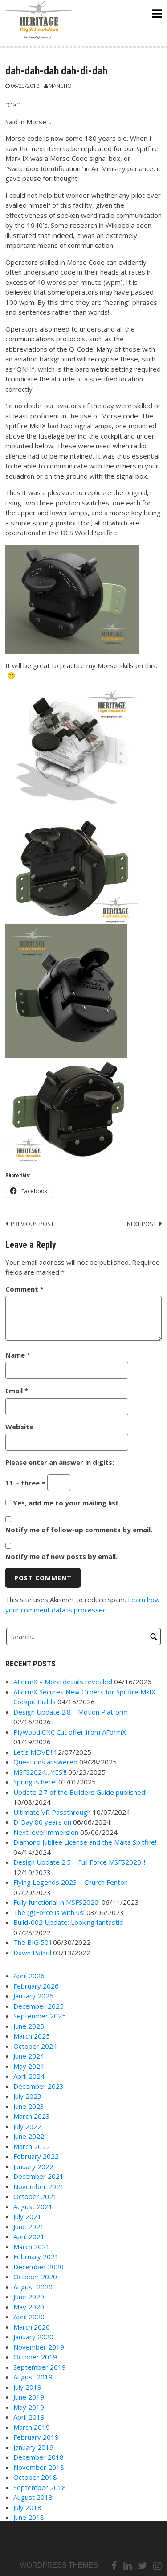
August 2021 (33, 2206)
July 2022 (27, 2126)
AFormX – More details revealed (62, 1681)
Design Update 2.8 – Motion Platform (70, 1711)
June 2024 (28, 2055)
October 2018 (35, 2477)
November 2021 (38, 2186)
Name (17, 1354)
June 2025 (28, 2026)
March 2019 (31, 2427)
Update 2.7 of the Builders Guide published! (80, 1792)
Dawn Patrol (32, 1952)
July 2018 (27, 2507)
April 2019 (29, 2416)
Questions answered (45, 1761)
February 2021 (36, 2256)
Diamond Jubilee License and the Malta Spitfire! (84, 1842)
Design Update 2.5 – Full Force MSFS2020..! (79, 1862)
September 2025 (39, 2015)
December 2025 (38, 2006)
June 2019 (28, 2396)
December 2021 (38, 2176)
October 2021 (35, 2196)
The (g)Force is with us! (49, 1912)
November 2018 (38, 2467)
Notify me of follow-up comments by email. (78, 1529)
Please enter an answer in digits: (59, 1462)
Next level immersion (45, 1832)
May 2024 (28, 2066)
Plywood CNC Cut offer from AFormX (69, 1731)
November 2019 (38, 2346)
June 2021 (28, 2226)
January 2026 (33, 1995)
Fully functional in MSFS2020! (56, 1902)
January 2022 (33, 2166)
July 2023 (27, 2096)
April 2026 (29, 1975)
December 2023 (38, 2086)
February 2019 (36, 2436)
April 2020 (29, 2316)
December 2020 (38, 2266)
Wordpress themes (59, 2565)
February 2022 (36, 2156)
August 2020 (33, 2286)
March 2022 (31, 2146)
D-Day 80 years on (42, 1821)
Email (16, 1390)
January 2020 (33, 2336)
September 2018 (39, 2487)
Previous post (32, 1224)
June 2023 (28, 2106)
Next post (141, 1224)
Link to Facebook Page (45, 2533)
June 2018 (28, 2517)
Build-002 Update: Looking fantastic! (68, 1922)
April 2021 (29, 2236)
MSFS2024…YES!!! (39, 1772)
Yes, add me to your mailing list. (63, 1502)
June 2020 (28, 2296)
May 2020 (28, 2306)
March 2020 (31, 2326)
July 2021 (27, 2216)
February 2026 (36, 1985)
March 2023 (31, 2116)
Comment (24, 1288)
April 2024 (29, 2075)
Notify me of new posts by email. (61, 1556)
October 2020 (35, 2276)
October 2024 (35, 2046)
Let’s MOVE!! (32, 1751)
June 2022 (28, 2136)
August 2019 (33, 2376)
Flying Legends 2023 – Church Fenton (70, 1882)
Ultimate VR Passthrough (52, 1812)
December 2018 (38, 2457)
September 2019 (39, 2367)
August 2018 (33, 2497)
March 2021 (31, 2246)
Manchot (62, 85)
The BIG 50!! (32, 1942)
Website (19, 1426)
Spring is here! (35, 1781)
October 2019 (35, 2356)
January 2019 (33, 2447)
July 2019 (27, 2387)
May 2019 (28, 2407)
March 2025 (31, 2035)
